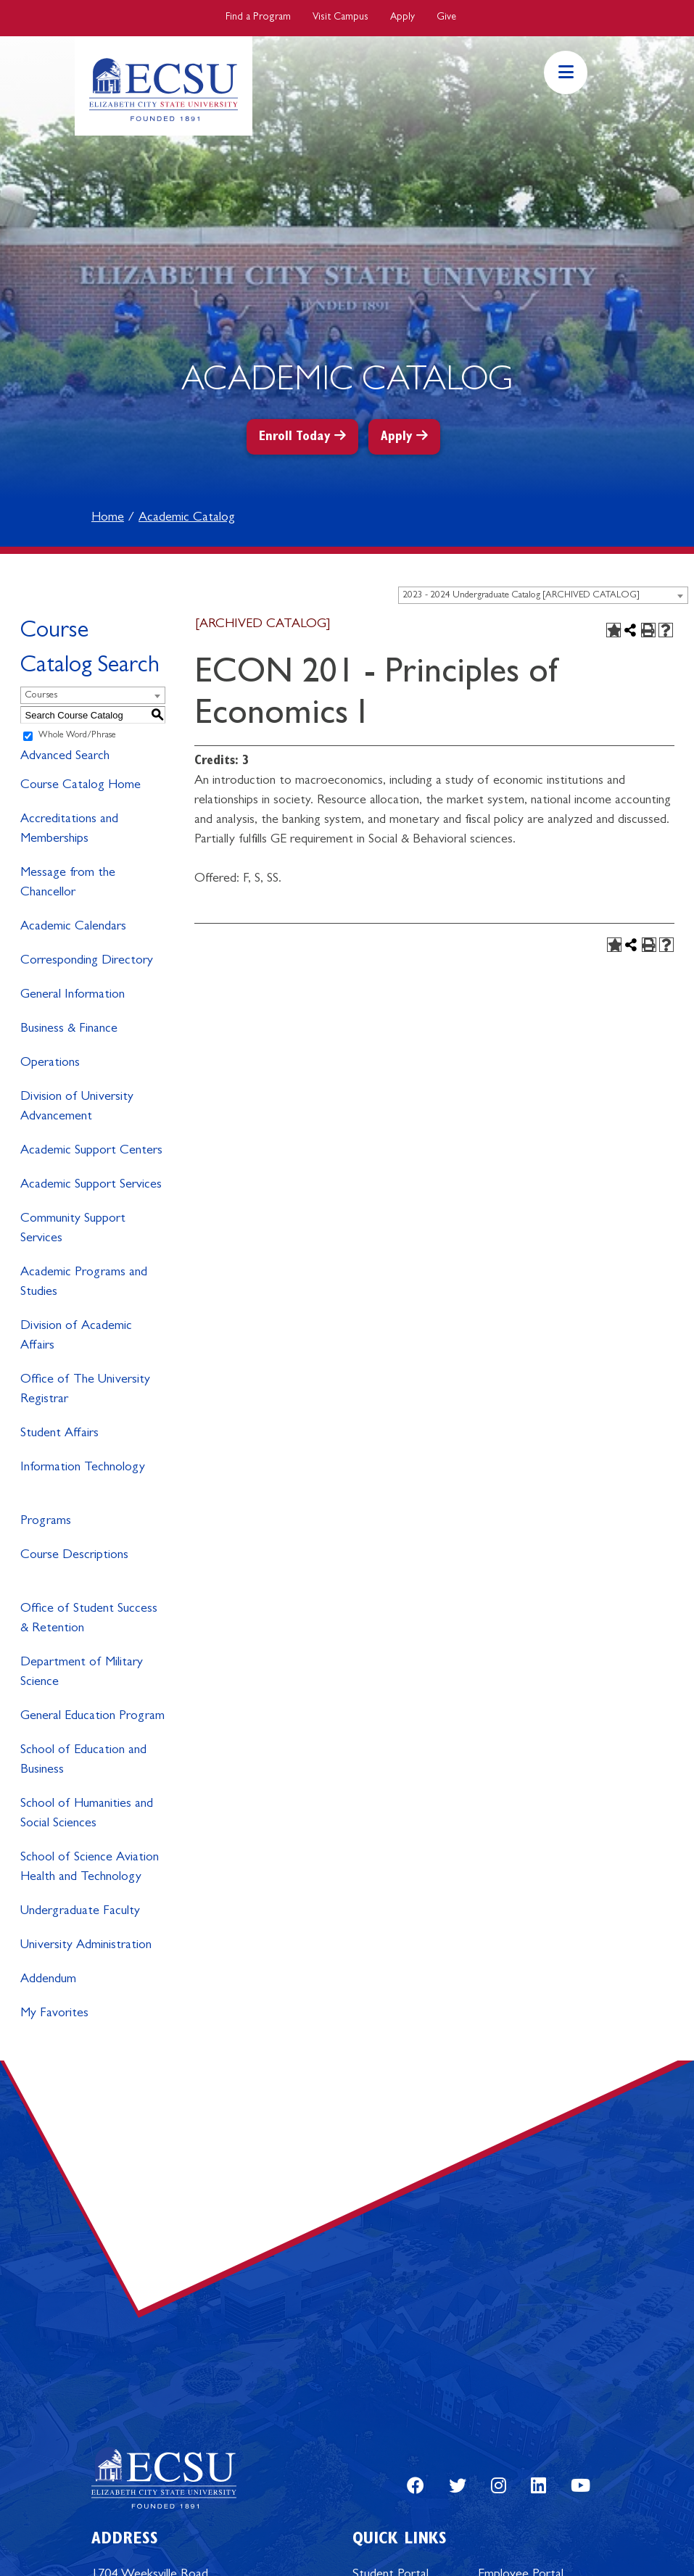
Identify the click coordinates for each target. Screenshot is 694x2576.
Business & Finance (68, 1029)
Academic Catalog (187, 518)
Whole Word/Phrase (77, 736)
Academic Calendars (73, 927)
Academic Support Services (91, 1185)
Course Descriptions (74, 1555)
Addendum (48, 1980)
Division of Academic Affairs (76, 1336)
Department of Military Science (81, 1673)
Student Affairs (59, 1434)
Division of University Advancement (76, 1107)
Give (446, 17)
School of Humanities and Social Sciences (86, 1814)
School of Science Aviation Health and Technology (89, 1868)
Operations (50, 1063)
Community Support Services (72, 1229)
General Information (72, 995)
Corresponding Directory (86, 961)
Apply (402, 17)
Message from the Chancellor (67, 883)
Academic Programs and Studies (83, 1283)
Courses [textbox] (41, 695)
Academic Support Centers (91, 1151)
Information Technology (82, 1468)
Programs (45, 1521)
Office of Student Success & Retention (88, 1619)
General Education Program (92, 1716)
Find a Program (258, 17)
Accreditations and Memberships (69, 829)
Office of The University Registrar (85, 1390)
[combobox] (543, 595)
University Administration (86, 1945)
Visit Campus (340, 17)
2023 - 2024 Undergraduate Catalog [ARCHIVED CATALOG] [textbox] (521, 595)
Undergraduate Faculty (80, 1911)
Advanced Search (65, 756)
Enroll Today (295, 437)
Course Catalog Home (80, 785)
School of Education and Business (83, 1760)
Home (107, 518)
